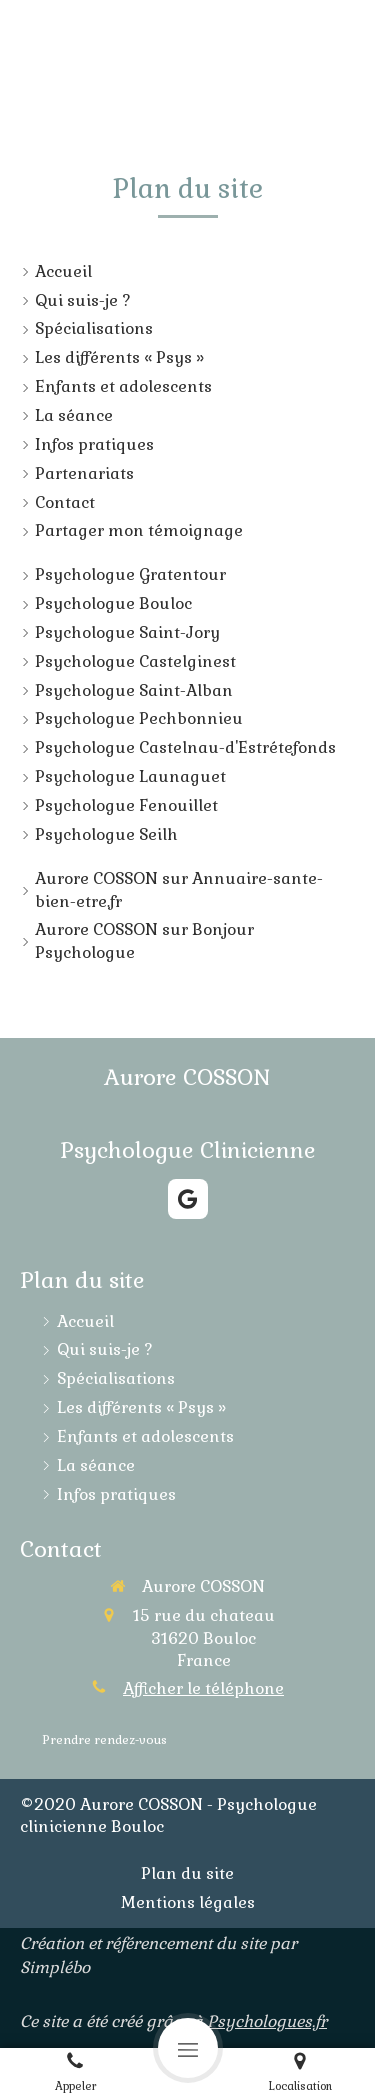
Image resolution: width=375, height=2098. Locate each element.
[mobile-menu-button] (188, 2048)
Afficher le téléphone (203, 1688)
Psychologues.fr (267, 2021)
